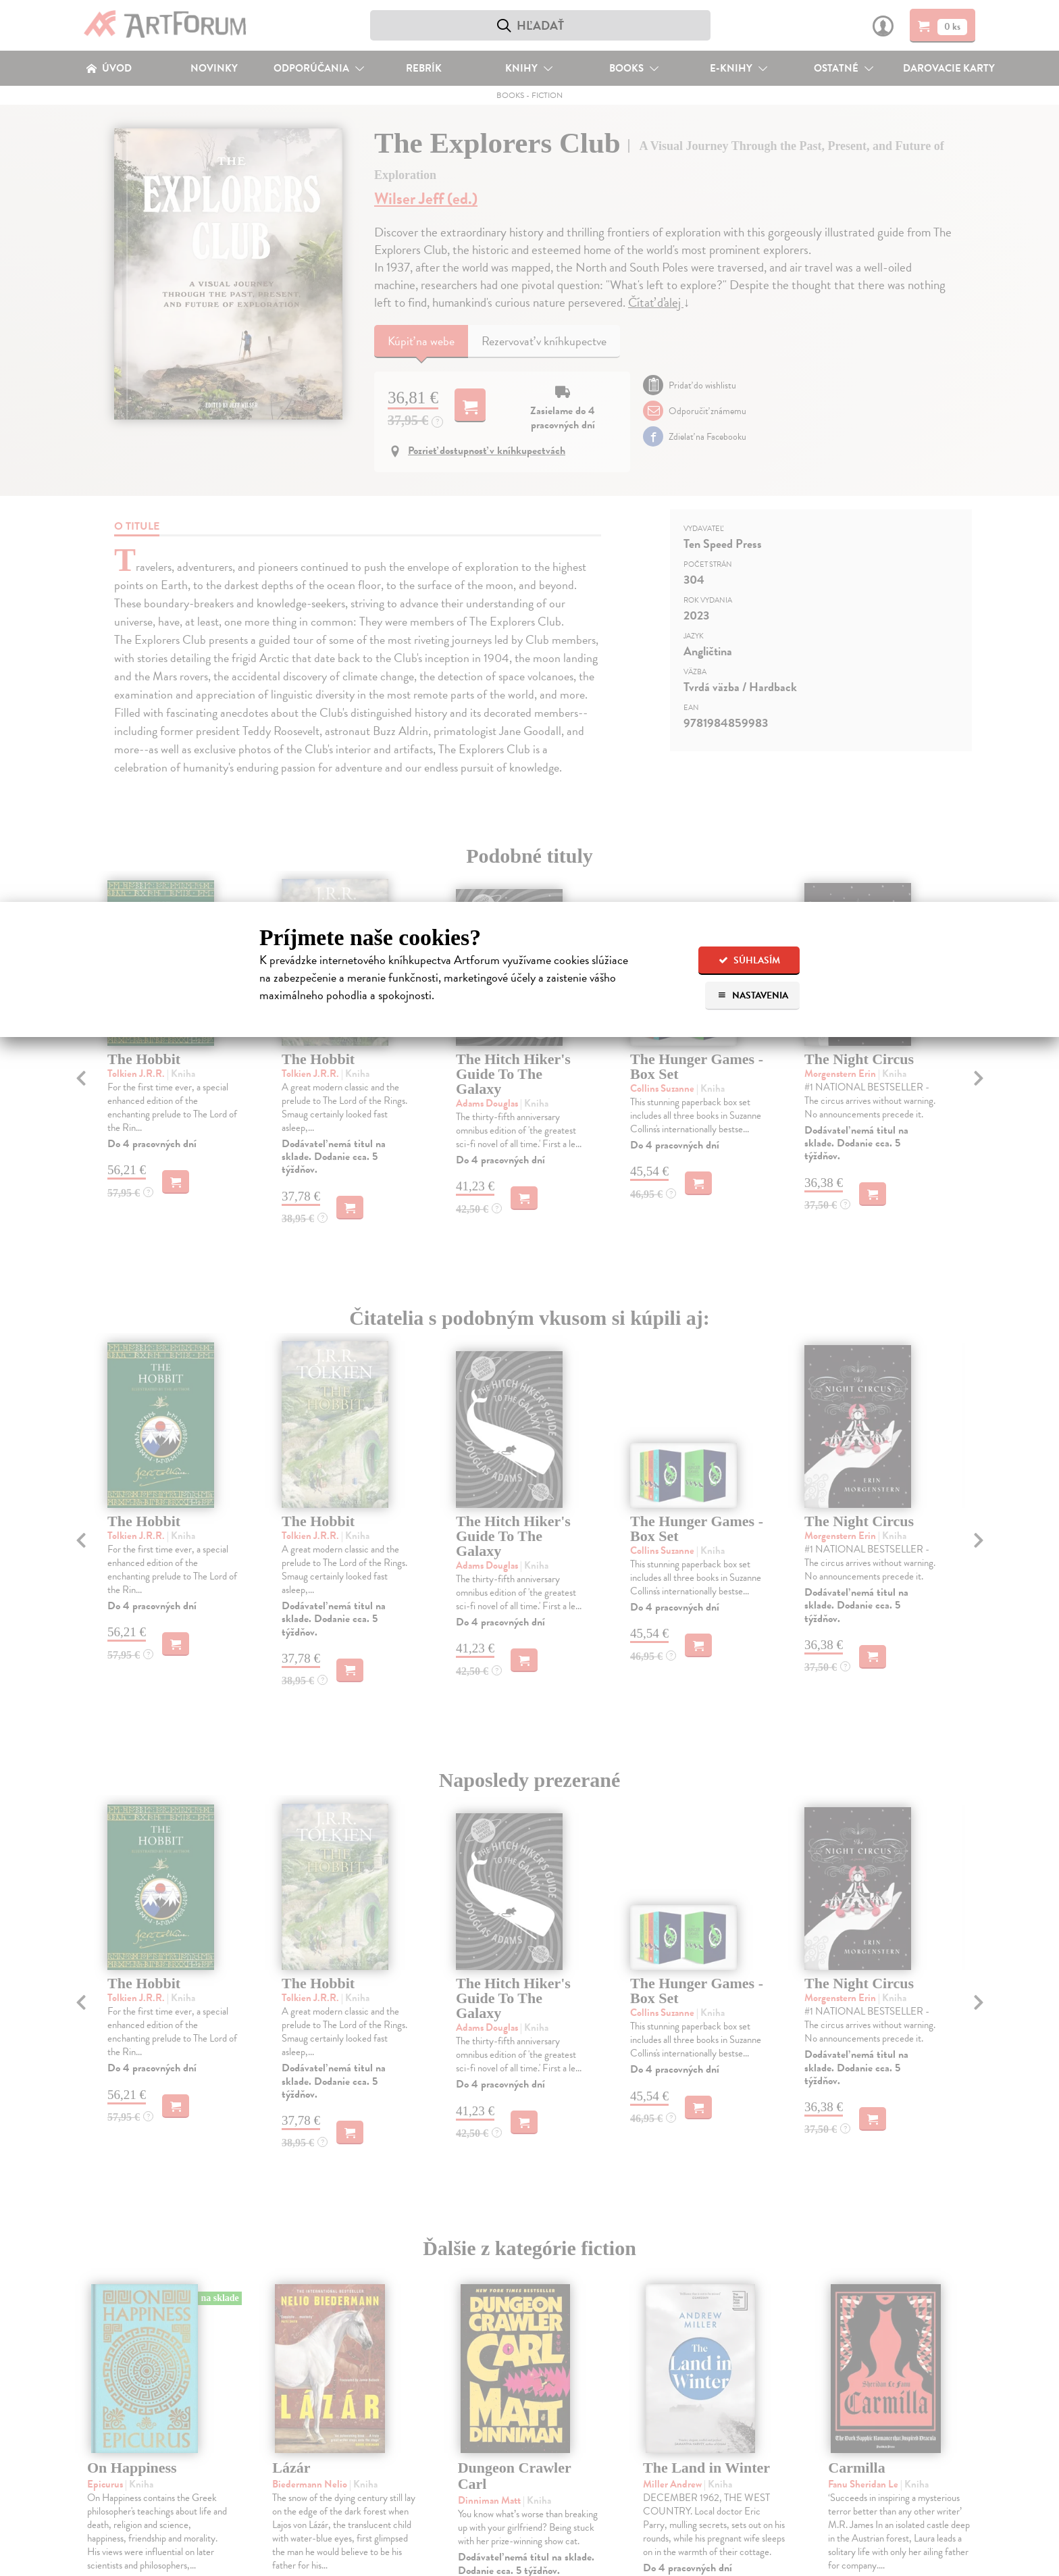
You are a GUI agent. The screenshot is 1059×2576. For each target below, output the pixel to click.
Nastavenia (752, 995)
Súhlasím (749, 960)
